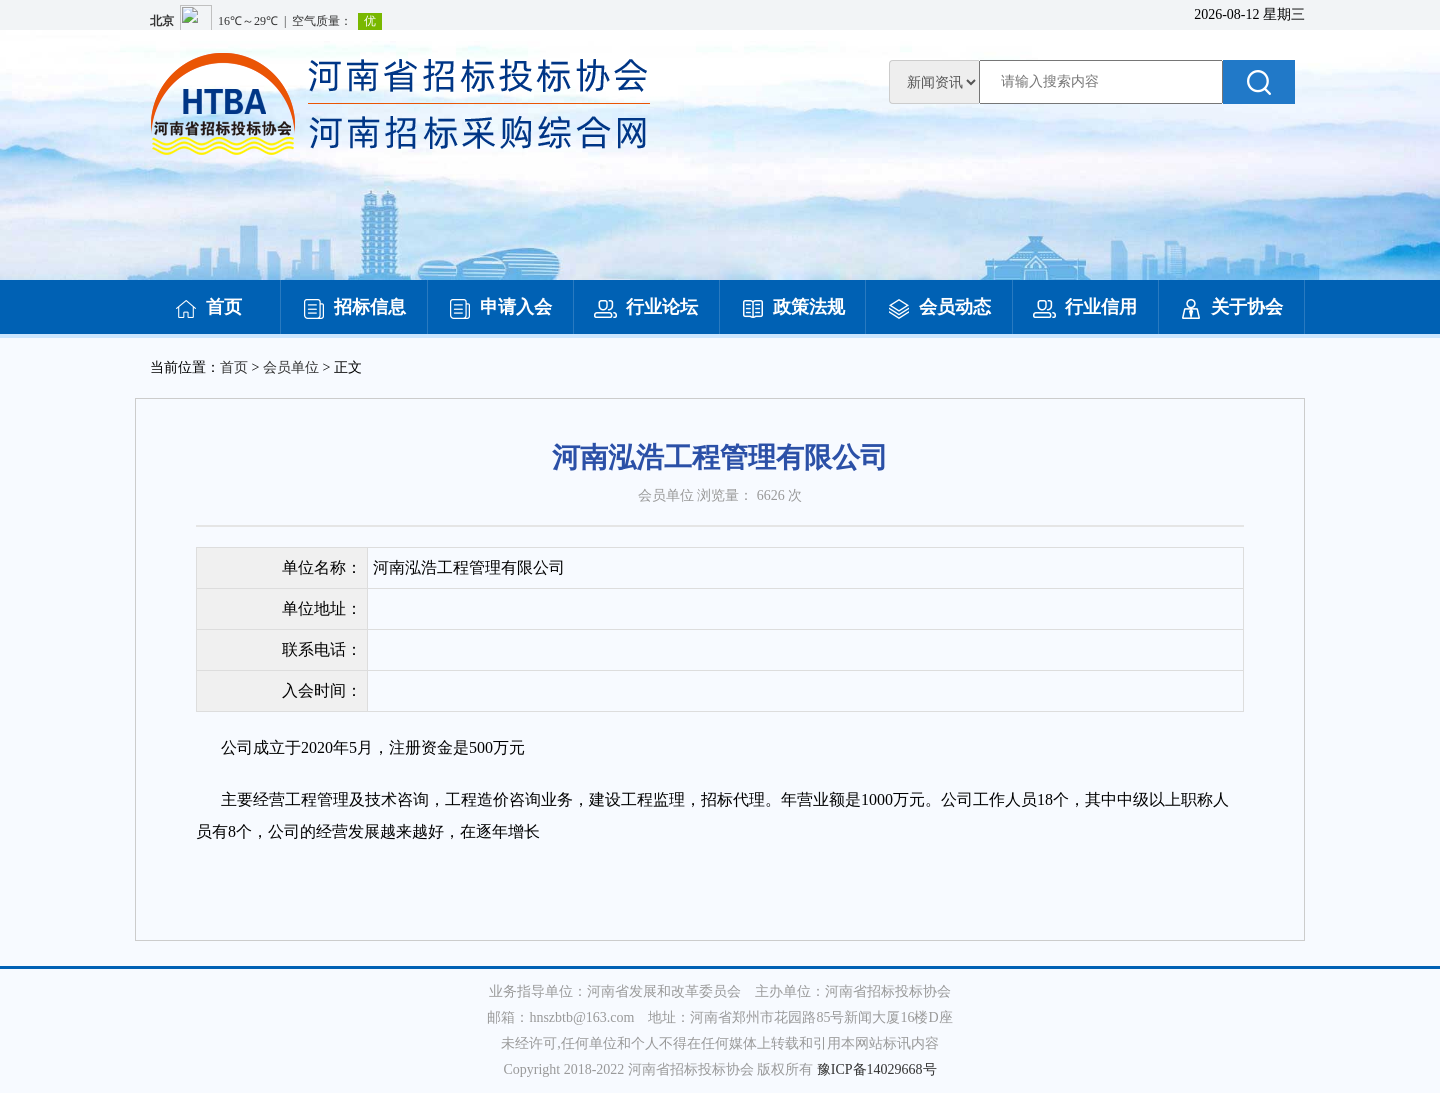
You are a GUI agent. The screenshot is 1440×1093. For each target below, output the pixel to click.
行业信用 (1085, 307)
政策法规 (793, 307)
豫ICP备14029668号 (877, 1069)
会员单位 (291, 367)
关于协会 (1231, 307)
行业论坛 (646, 307)
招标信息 (354, 307)
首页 (208, 307)
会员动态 (939, 307)
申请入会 (500, 307)
